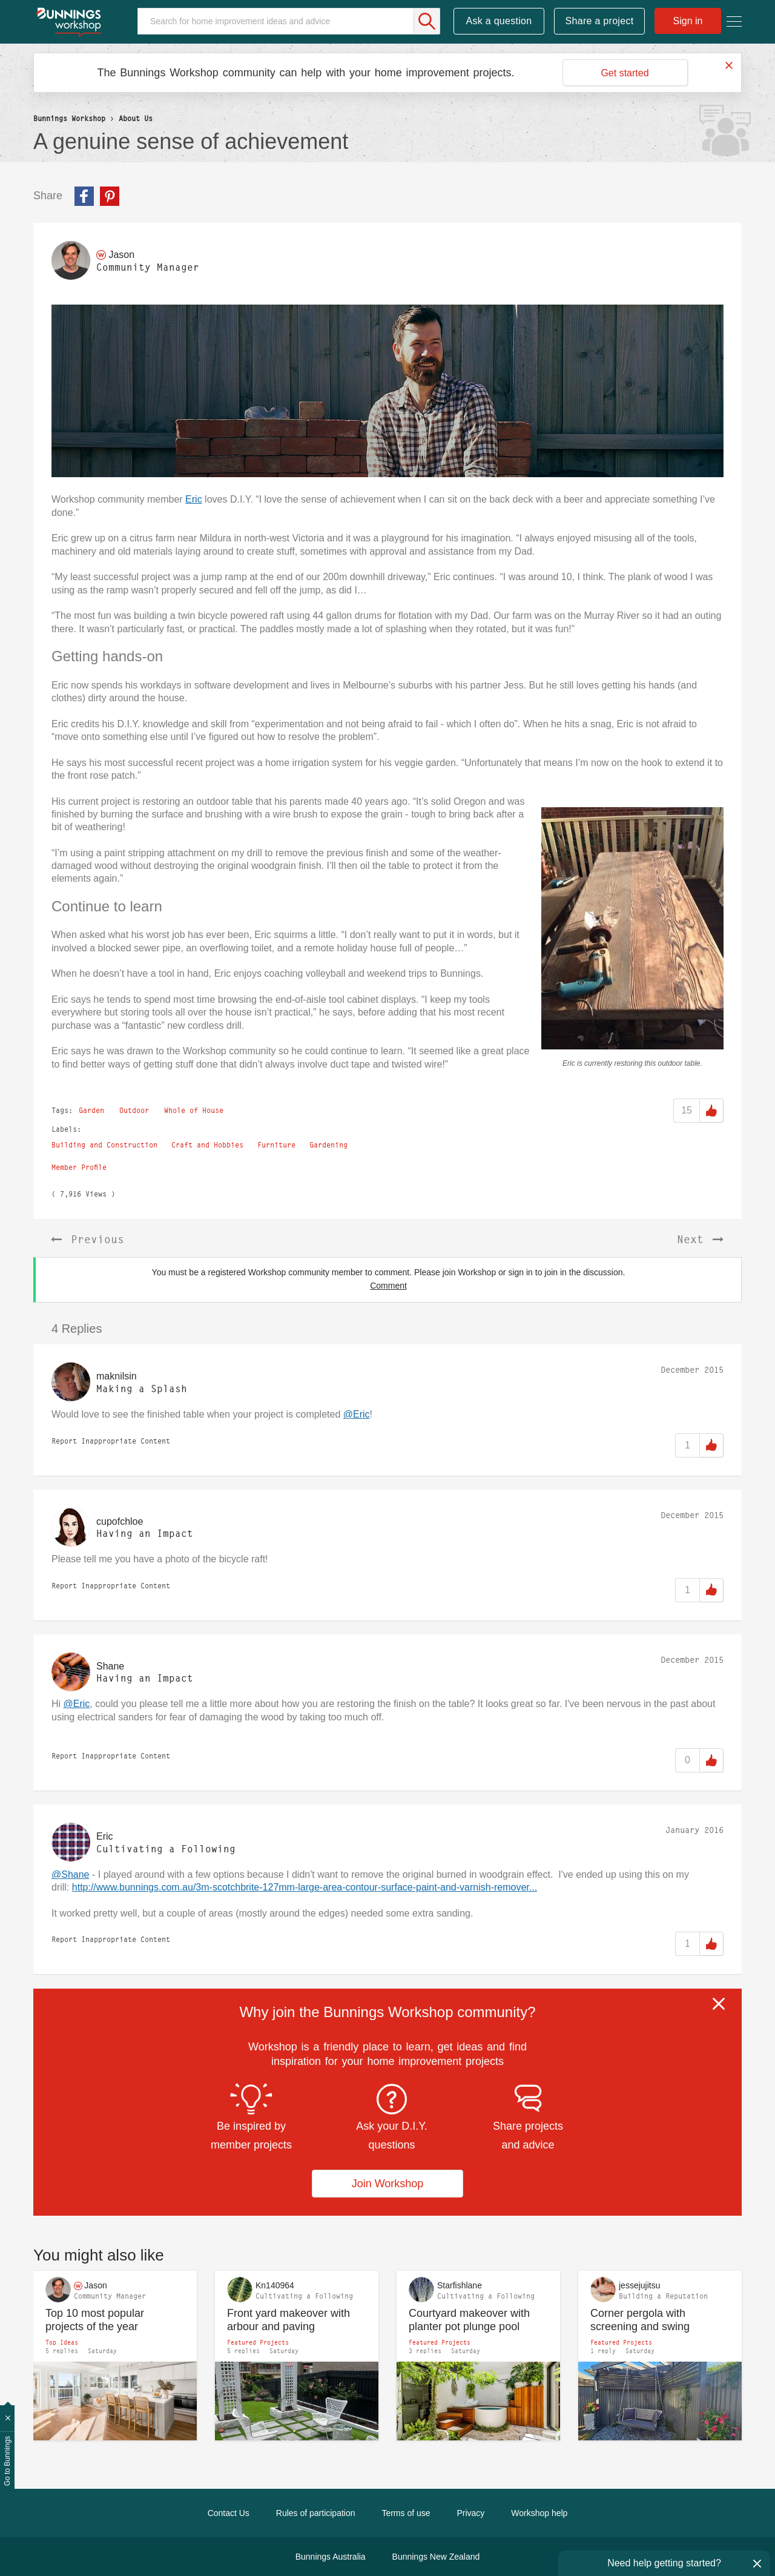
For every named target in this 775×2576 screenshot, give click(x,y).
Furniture (276, 1144)
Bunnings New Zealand (436, 2556)
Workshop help (539, 2513)
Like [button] (711, 1110)
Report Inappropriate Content (110, 1440)
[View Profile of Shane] (110, 1665)
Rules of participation (315, 2513)
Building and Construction (104, 1144)
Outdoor (134, 1110)
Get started (624, 73)
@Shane (70, 1874)
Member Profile (79, 1167)
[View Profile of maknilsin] (116, 1376)
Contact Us (228, 2513)
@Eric (356, 1414)
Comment (388, 1285)
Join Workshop (388, 2184)
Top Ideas (61, 2342)
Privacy (470, 2513)
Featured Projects (258, 2342)
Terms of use (405, 2513)
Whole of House (193, 1110)
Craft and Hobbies (207, 1144)
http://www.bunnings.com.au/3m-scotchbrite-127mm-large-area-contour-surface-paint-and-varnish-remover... (304, 1887)
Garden (91, 1110)
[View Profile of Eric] (104, 1836)
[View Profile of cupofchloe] (119, 1521)
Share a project (600, 21)
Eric (193, 499)
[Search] (288, 21)
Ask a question (499, 21)
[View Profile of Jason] (121, 254)
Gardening (328, 1144)
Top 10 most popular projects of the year (94, 2320)
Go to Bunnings (7, 2461)
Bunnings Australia (330, 2556)
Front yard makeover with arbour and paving (288, 2320)
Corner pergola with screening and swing (640, 2320)
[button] (387, 391)
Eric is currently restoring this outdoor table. (632, 1063)
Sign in (688, 21)
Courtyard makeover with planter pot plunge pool (469, 2320)
